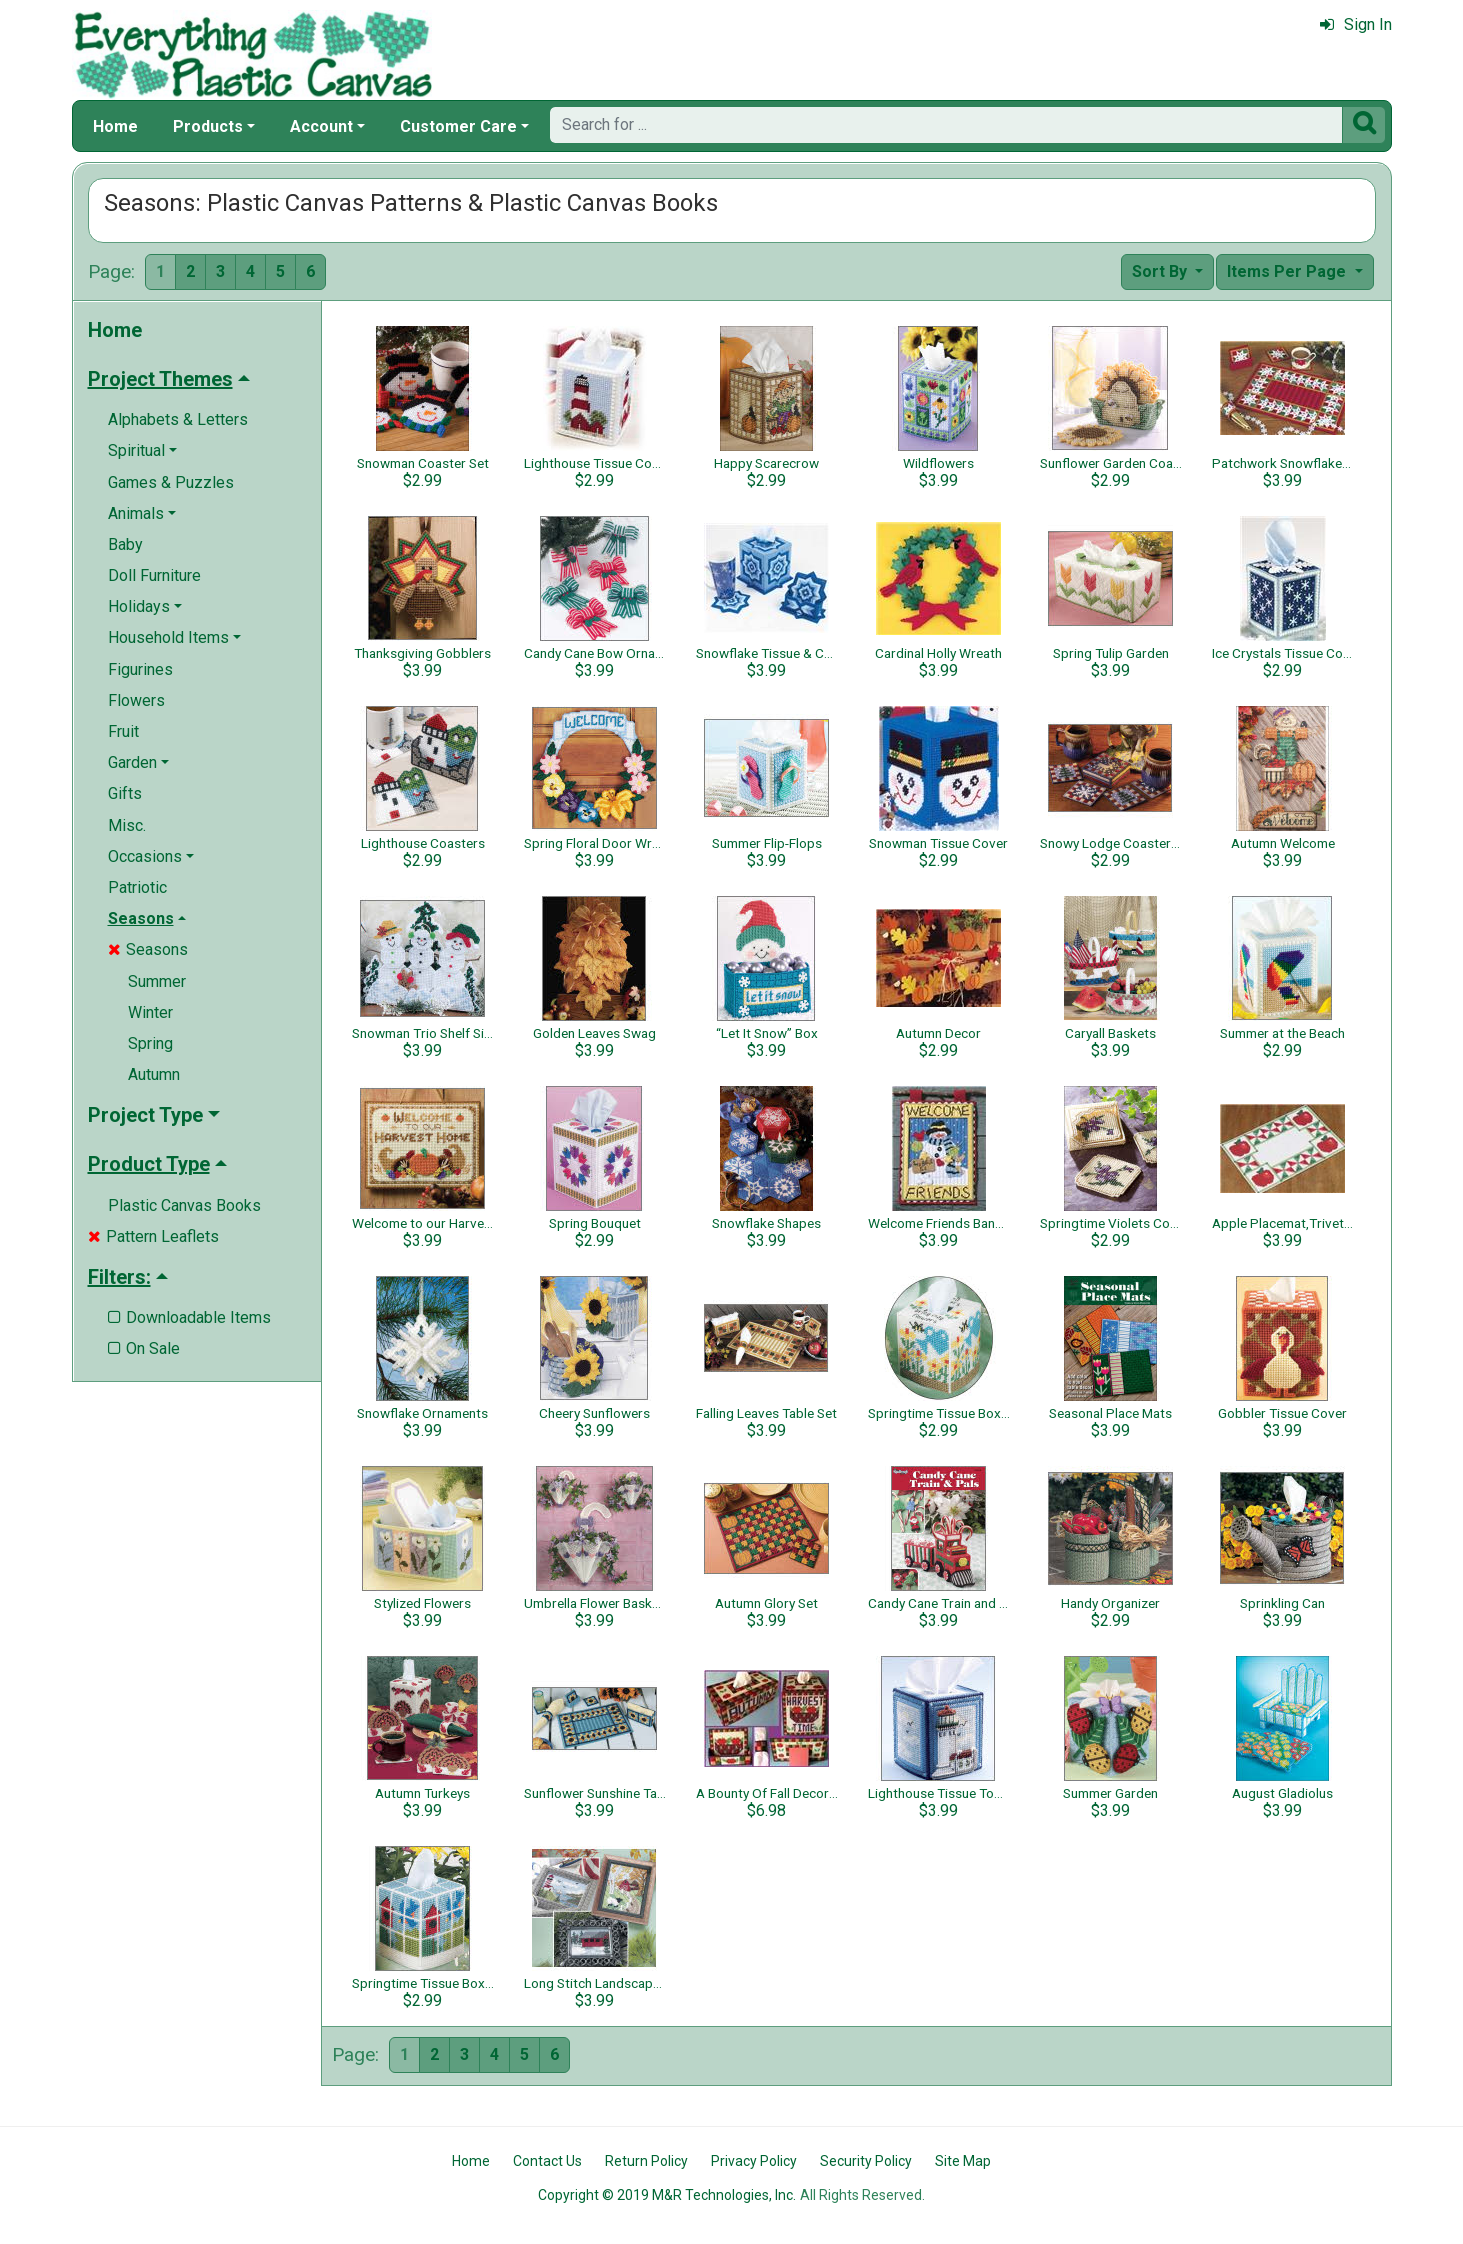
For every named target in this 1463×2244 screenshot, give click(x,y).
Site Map (963, 2161)
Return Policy (646, 2161)
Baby (125, 544)
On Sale (144, 1348)
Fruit (123, 731)
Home (115, 126)
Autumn (154, 1074)
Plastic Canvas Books (184, 1205)
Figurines (140, 669)
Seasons (148, 949)
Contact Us (547, 2161)
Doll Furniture (154, 575)
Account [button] (321, 126)
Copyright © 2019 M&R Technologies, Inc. (667, 2195)
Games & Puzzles (171, 482)
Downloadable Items (189, 1317)
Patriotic (137, 887)
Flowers (136, 700)
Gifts (125, 793)
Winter (150, 1012)
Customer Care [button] (458, 126)
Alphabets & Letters (178, 419)
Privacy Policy (754, 2161)
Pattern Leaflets (153, 1236)
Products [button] (208, 126)
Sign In (1356, 24)
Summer (157, 981)
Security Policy (866, 2161)
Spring (150, 1043)
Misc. (127, 825)
